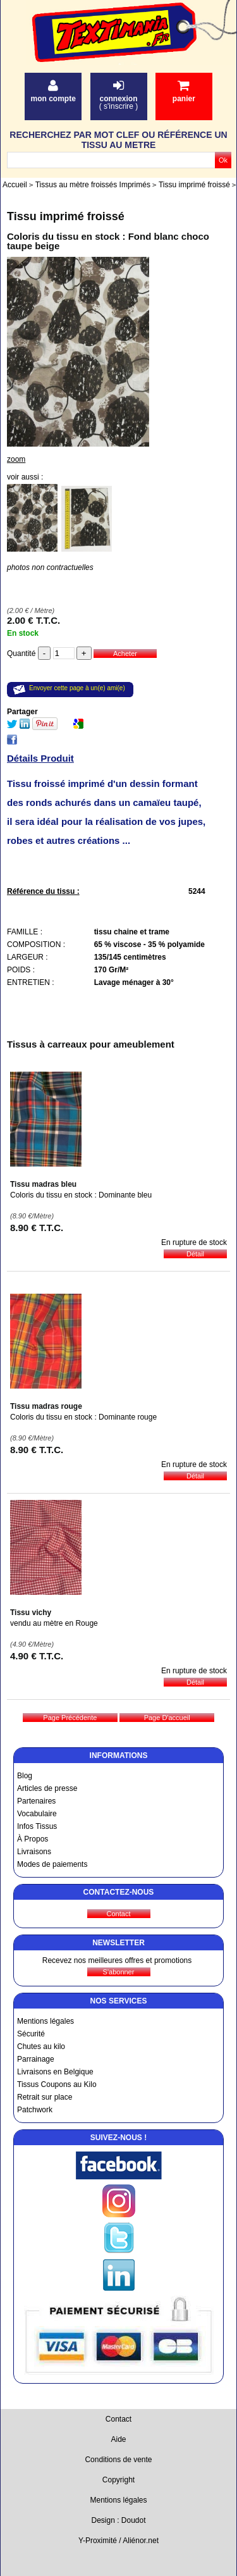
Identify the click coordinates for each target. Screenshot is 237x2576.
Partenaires (36, 1801)
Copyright (118, 2479)
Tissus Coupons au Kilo (57, 2084)
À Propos (32, 1839)
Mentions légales (45, 2021)
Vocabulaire (37, 1813)
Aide (118, 2439)
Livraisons (34, 1851)
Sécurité (31, 2033)
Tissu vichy (30, 1612)
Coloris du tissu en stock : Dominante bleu (81, 1195)
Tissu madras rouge (46, 1406)
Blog (24, 1775)
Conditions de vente (118, 2459)
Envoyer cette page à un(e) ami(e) (77, 687)
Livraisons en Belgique (55, 2071)
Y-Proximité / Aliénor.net (118, 2540)
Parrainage (35, 2059)
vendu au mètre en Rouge (54, 1623)
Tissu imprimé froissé (66, 216)
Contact (118, 2419)
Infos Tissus (37, 1826)
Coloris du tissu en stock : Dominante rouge (83, 1417)
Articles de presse (47, 1788)
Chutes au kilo (41, 2046)
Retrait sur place (44, 2097)
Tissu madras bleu (43, 1184)
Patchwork (34, 2109)
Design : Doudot (118, 2520)
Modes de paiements (52, 1864)
